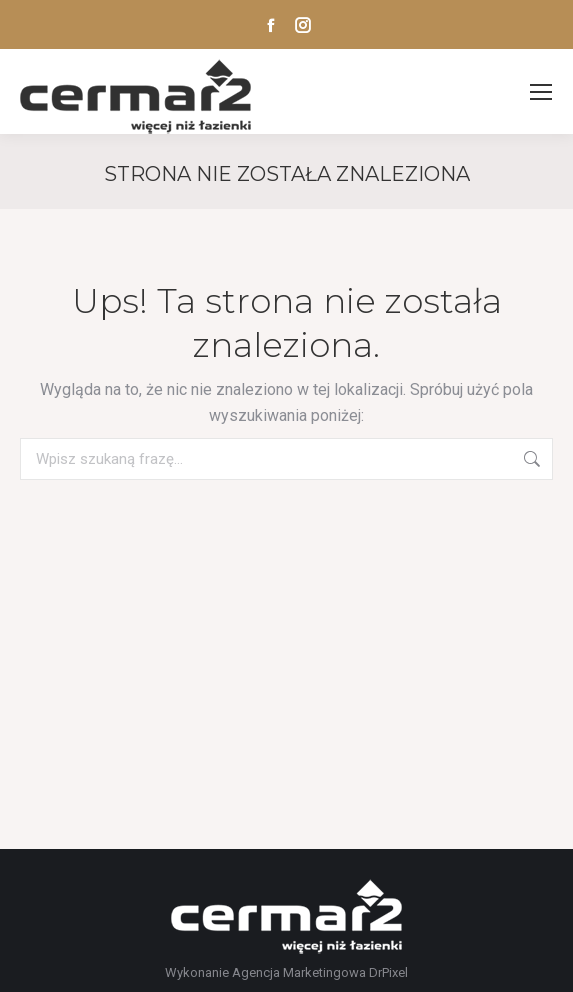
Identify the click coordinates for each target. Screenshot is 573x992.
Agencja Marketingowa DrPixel (320, 972)
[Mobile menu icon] (541, 92)
